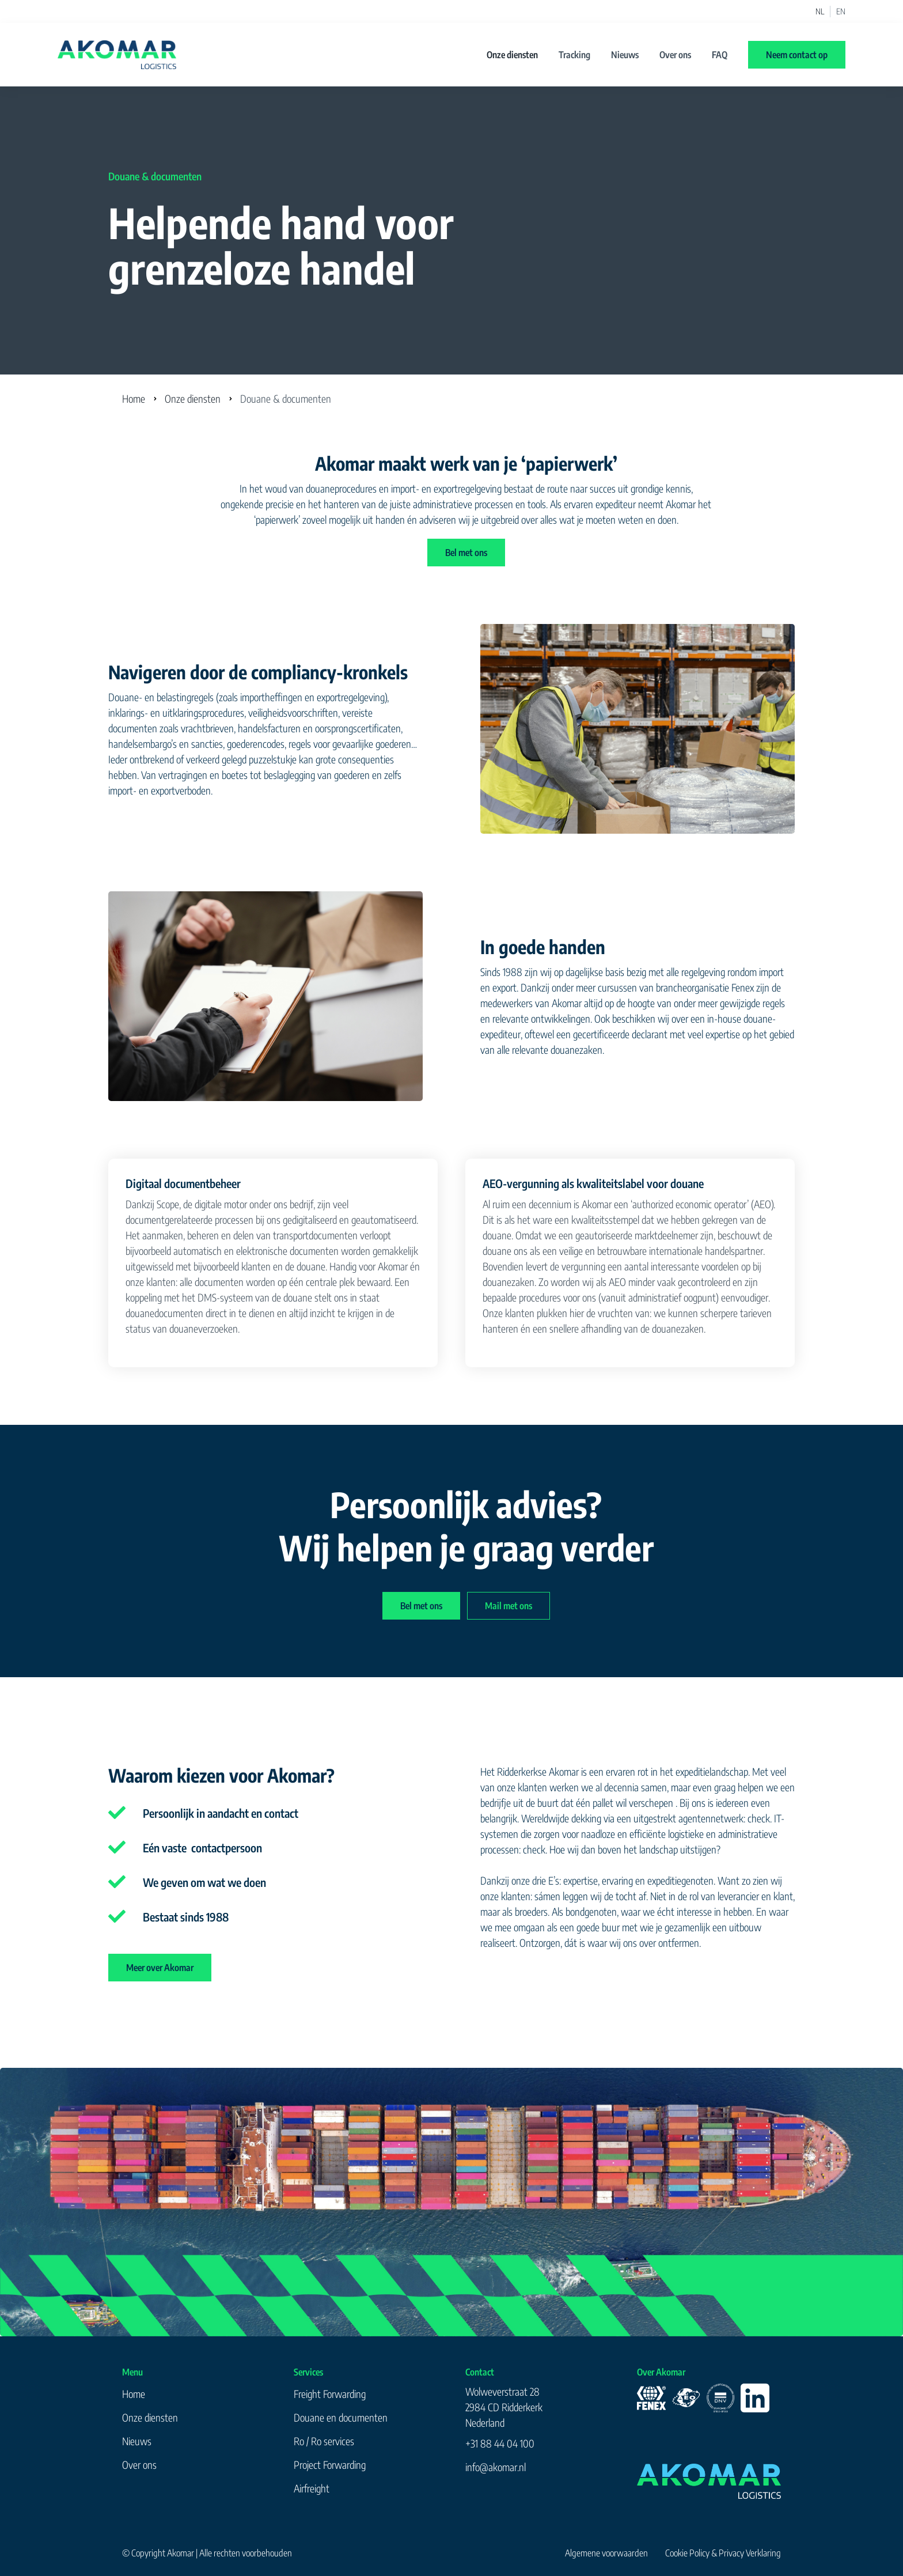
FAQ (719, 54)
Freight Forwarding (330, 2393)
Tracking (574, 54)
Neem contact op (797, 54)
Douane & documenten (285, 398)
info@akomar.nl (495, 2466)
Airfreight (311, 2488)
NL (819, 11)
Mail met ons (508, 1606)
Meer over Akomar (159, 1967)
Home (133, 398)
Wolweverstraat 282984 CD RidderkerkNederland (503, 2407)
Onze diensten (512, 54)
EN (840, 11)
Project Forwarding (330, 2464)
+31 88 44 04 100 (499, 2443)
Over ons (675, 54)
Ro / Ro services (324, 2441)
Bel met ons (466, 552)
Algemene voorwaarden (606, 2553)
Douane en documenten (341, 2417)
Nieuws (625, 54)
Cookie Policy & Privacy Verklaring (723, 2553)
